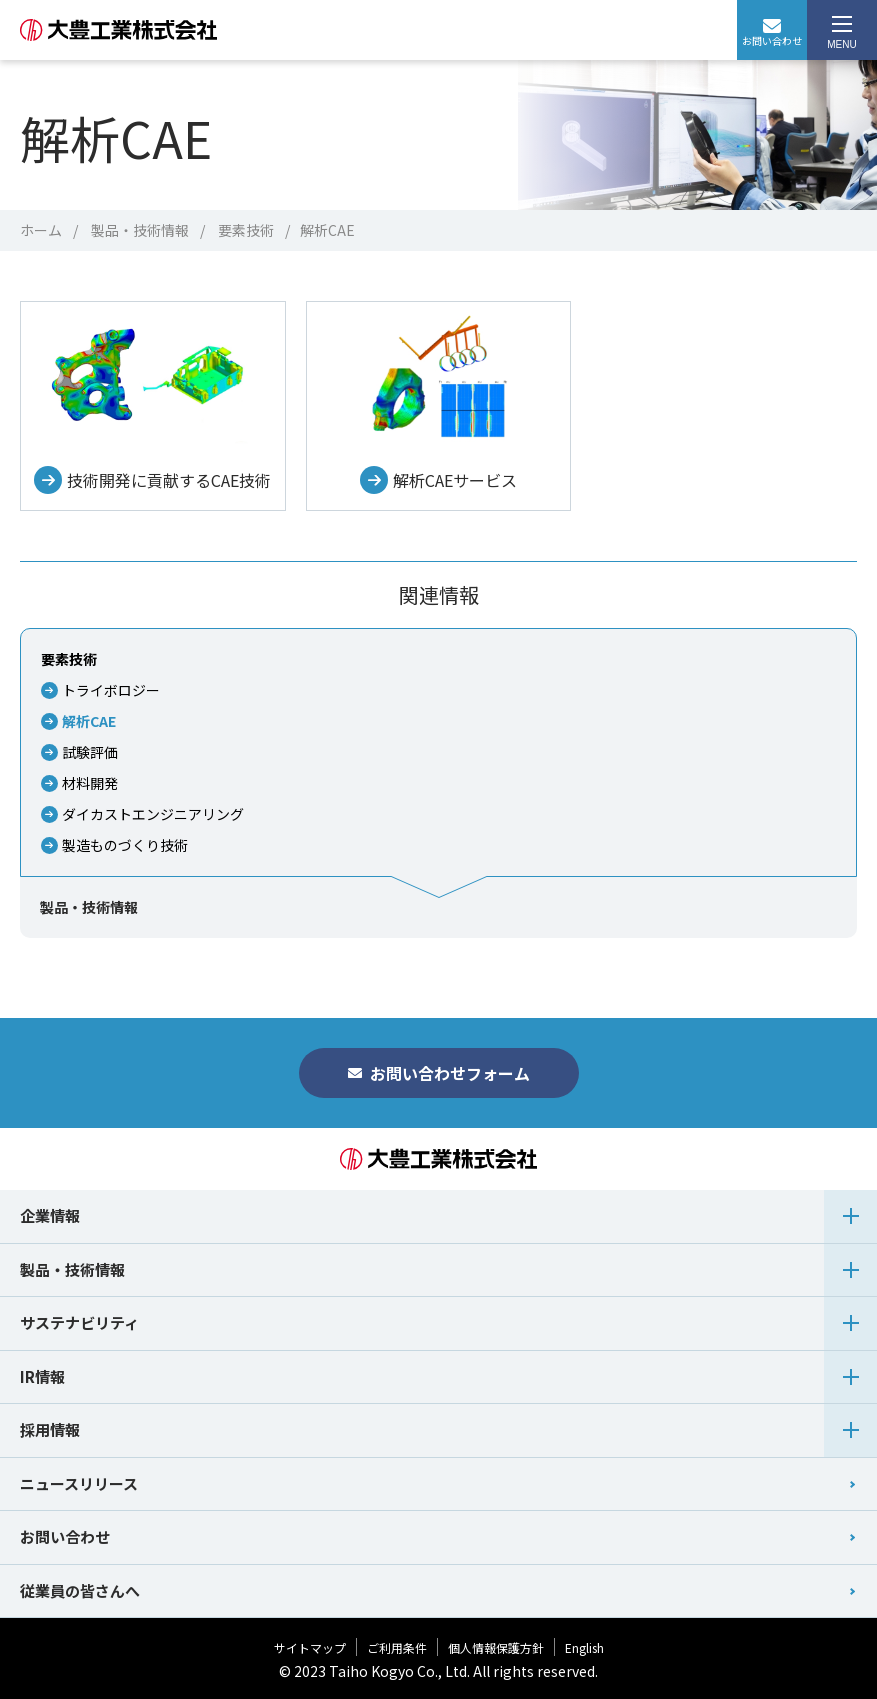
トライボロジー (111, 690)
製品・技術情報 (140, 230)
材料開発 (90, 783)
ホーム (41, 230)
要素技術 (246, 230)
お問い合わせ (772, 33)
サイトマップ (310, 1647)
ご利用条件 (397, 1647)
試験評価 (90, 752)
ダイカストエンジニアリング (153, 814)
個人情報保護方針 (496, 1647)
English (584, 1647)
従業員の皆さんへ (80, 1590)
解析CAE (89, 721)
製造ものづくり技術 (125, 845)
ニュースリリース (79, 1483)
